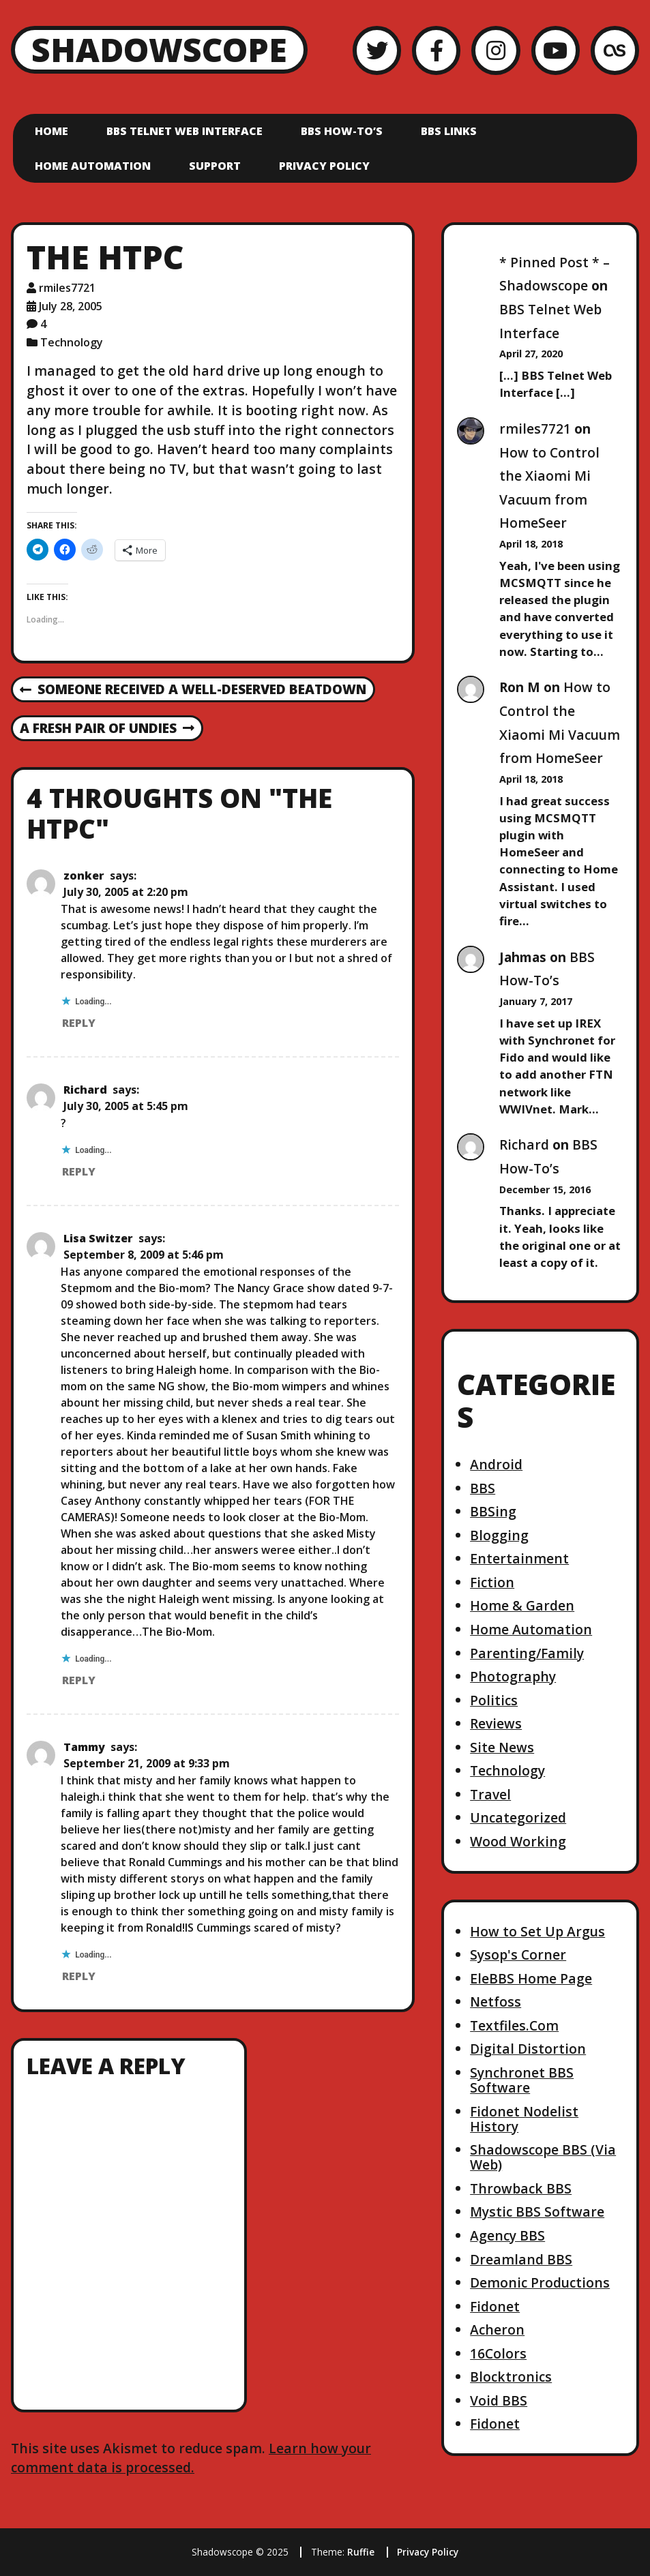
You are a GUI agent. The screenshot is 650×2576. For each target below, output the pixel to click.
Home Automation (93, 165)
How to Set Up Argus (537, 1931)
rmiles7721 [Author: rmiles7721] (67, 287)
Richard (85, 1089)
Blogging (499, 1535)
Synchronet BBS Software (522, 2080)
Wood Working (518, 1841)
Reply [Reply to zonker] (78, 1022)
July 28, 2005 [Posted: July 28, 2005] (70, 306)
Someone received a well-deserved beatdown (193, 690)
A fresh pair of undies (107, 729)
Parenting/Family (527, 1653)
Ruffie (360, 2551)
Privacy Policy (324, 165)
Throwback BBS (521, 2188)
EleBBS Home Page (531, 1978)
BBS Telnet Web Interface (184, 130)
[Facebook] (436, 50)
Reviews (496, 1723)
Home (51, 130)
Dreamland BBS (521, 2259)
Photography (513, 1676)
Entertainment (519, 1558)
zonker (83, 875)
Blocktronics (511, 2376)
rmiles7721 (535, 428)
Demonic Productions (540, 2282)
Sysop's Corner (518, 1954)
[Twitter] (377, 50)
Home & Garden (522, 1605)
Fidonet (495, 2306)
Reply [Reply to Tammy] (78, 1975)
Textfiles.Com (514, 2025)
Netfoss (495, 2001)
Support (215, 165)
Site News (502, 1747)
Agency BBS (507, 2235)
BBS (482, 1488)
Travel (490, 1794)
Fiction (492, 1582)
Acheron (497, 2329)
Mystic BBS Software (537, 2211)
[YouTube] (555, 50)
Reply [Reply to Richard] (78, 1171)
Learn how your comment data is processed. (191, 2458)
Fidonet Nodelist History (524, 2119)
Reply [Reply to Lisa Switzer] (78, 1680)
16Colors (498, 2353)
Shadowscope (159, 49)
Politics (494, 1700)
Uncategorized (518, 1817)
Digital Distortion (528, 2048)
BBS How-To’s (342, 130)
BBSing (493, 1511)
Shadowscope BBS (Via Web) (543, 2157)
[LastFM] (615, 50)
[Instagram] (495, 50)
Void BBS (498, 2400)
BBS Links (449, 130)
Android (496, 1464)
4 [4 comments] (43, 323)
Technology (71, 342)
